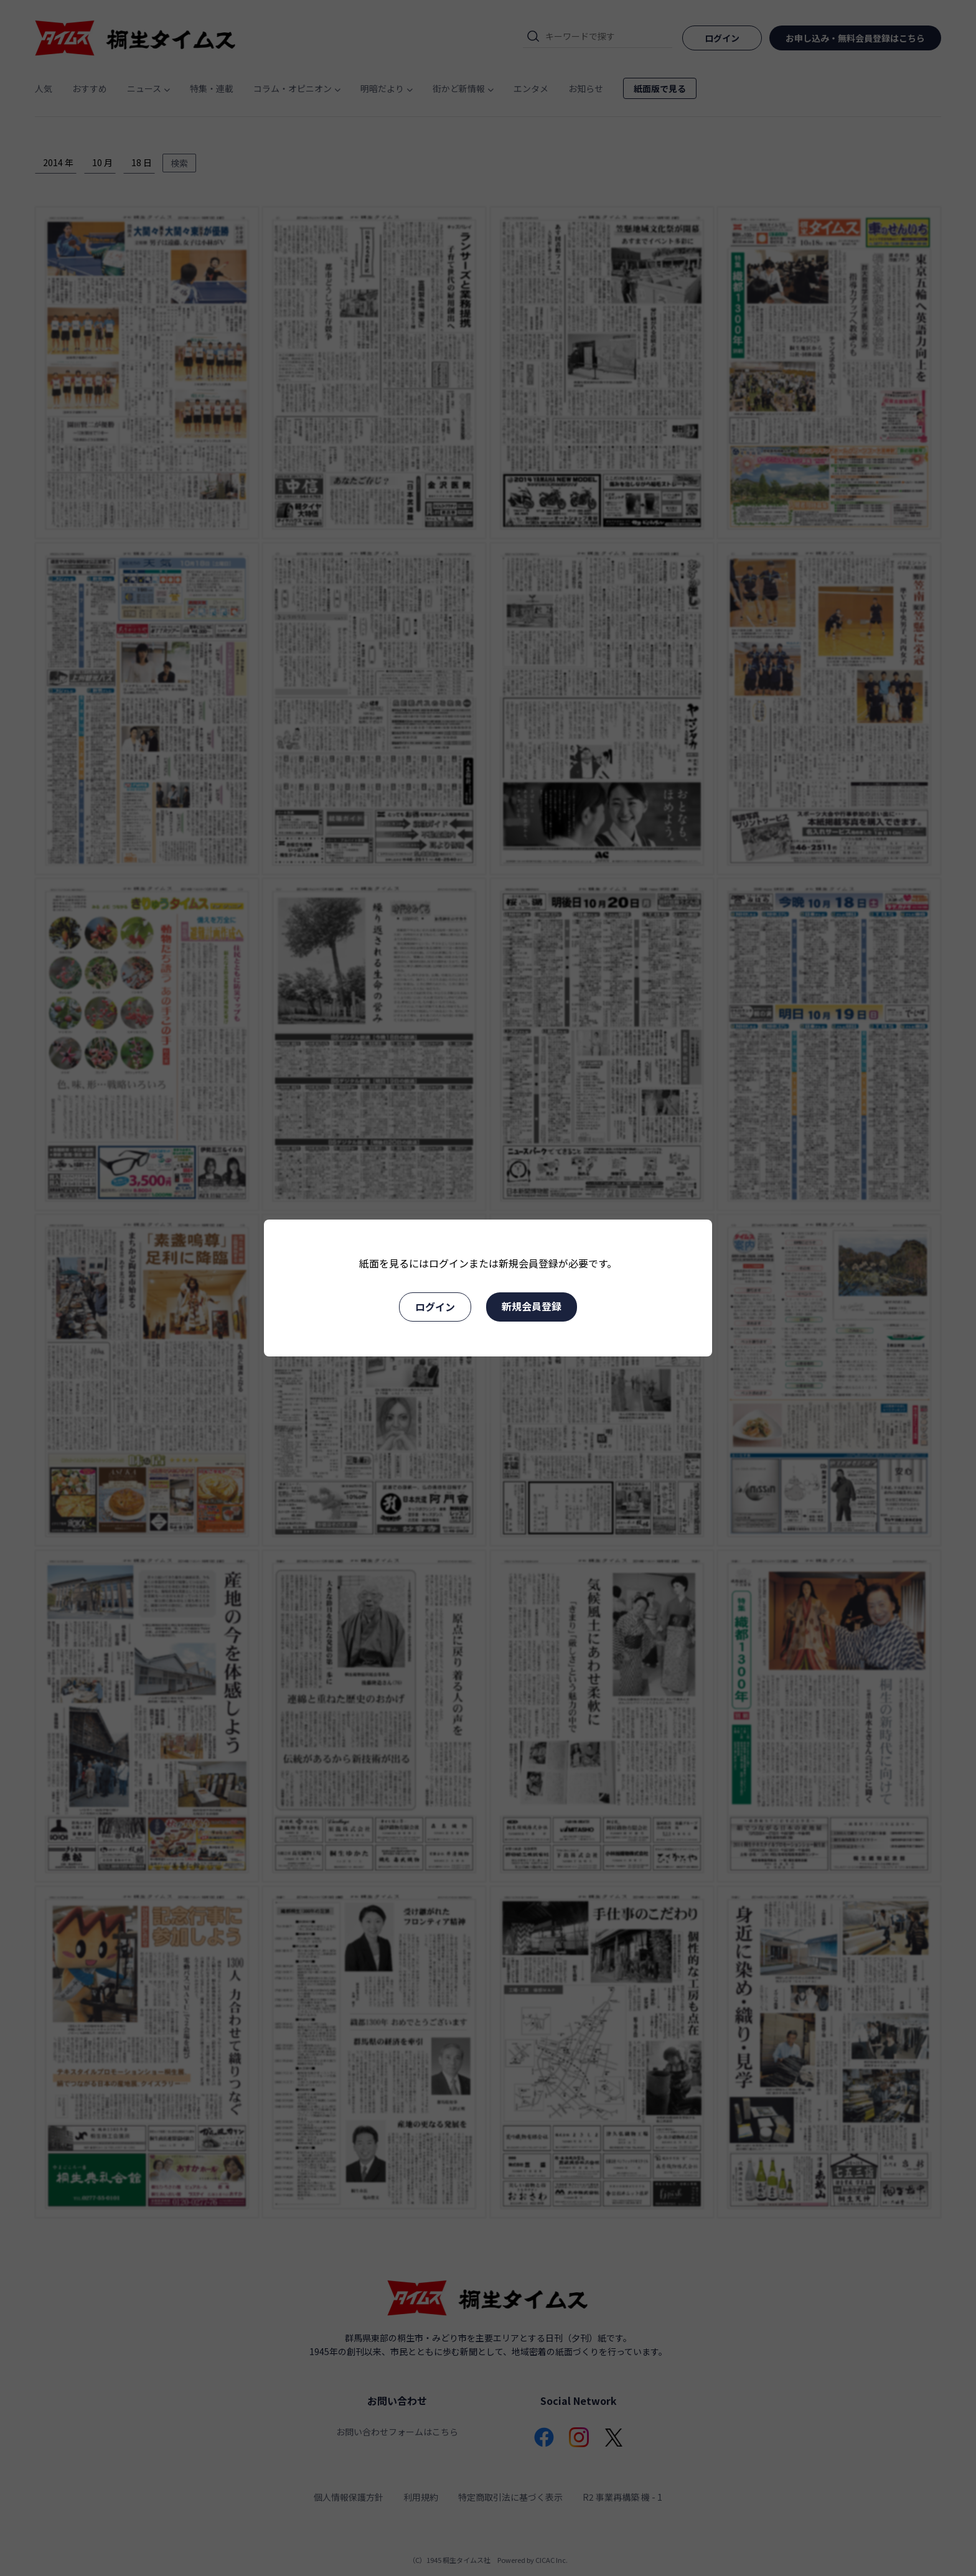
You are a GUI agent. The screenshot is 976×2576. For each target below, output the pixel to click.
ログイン (435, 1306)
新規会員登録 (531, 1306)
